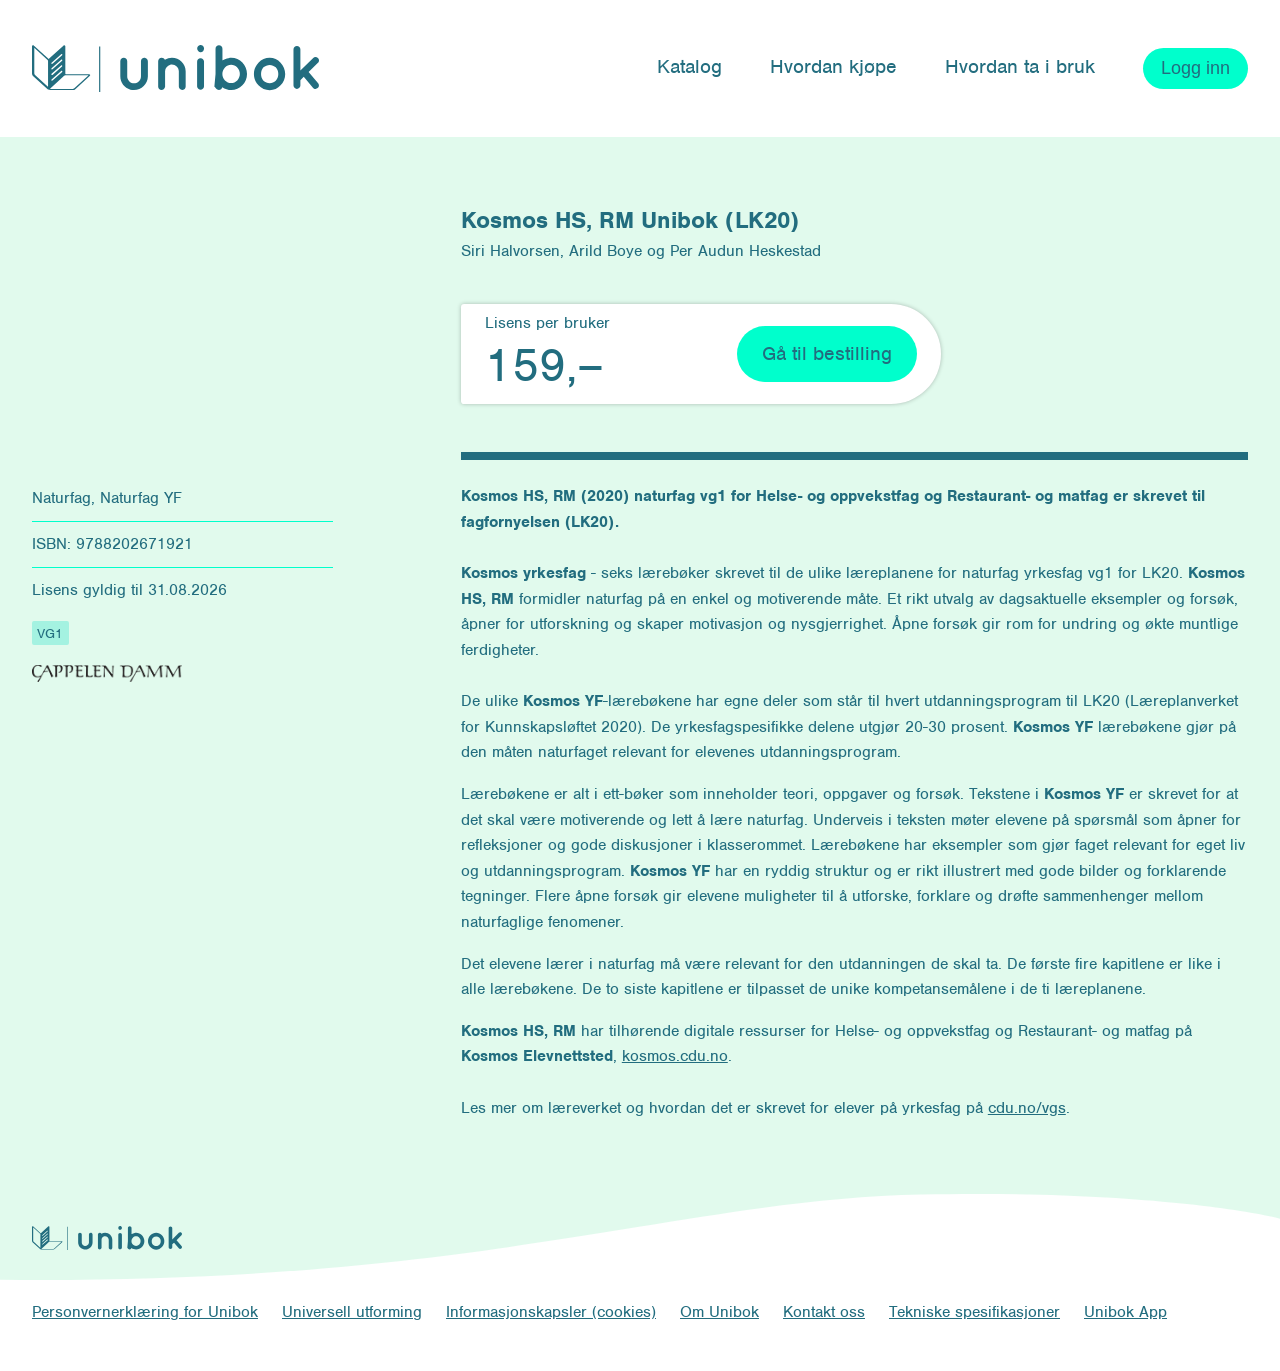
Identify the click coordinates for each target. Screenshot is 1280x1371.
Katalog (689, 66)
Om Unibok (719, 1312)
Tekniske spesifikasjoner (974, 1312)
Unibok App (1125, 1312)
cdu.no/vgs (1027, 1108)
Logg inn (1195, 68)
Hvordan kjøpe (833, 66)
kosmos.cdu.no (675, 1056)
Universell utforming (352, 1312)
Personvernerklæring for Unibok (145, 1312)
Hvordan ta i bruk (1020, 66)
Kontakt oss (824, 1312)
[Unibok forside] (175, 68)
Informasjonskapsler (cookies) (551, 1312)
